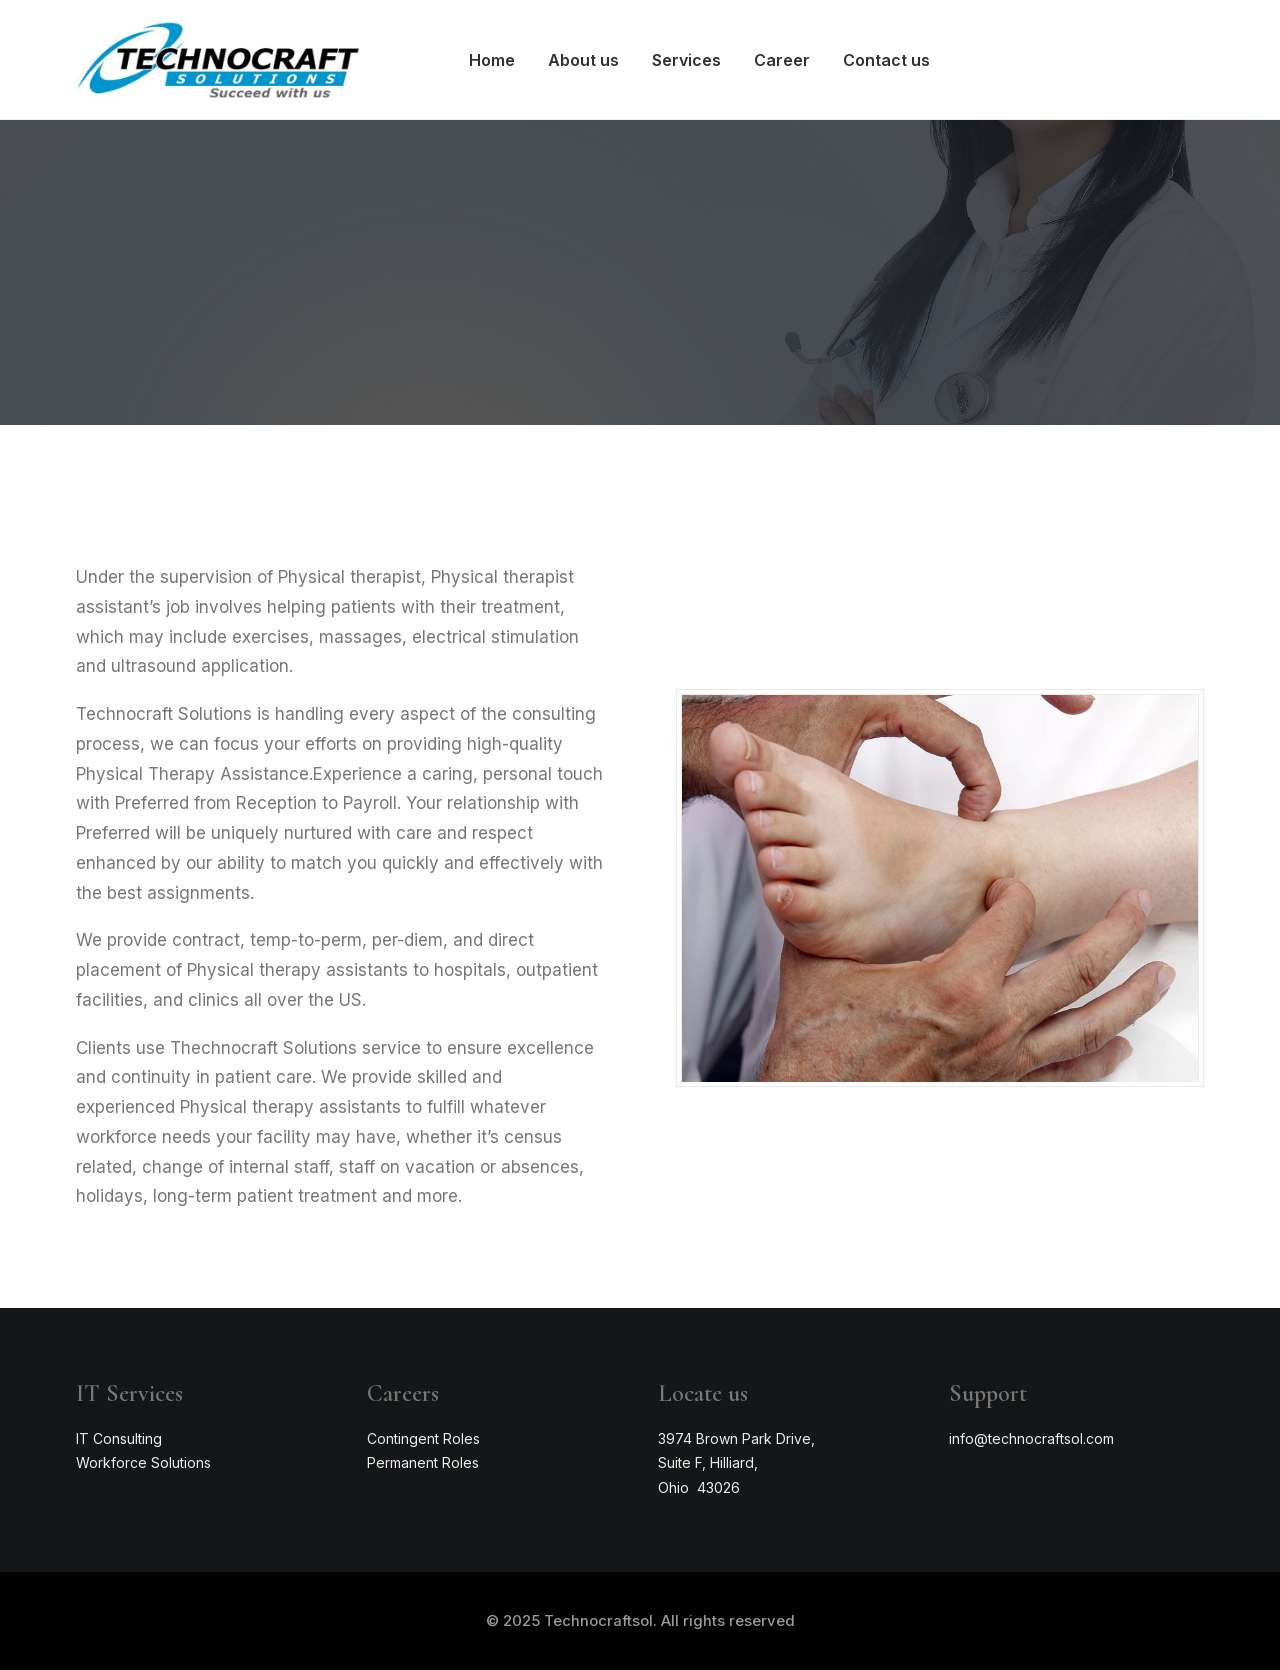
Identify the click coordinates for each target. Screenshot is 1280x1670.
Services (686, 60)
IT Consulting (119, 1438)
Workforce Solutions (143, 1462)
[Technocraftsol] (218, 60)
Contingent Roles (423, 1438)
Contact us (886, 60)
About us (583, 60)
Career (782, 60)
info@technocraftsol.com (1031, 1438)
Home (492, 60)
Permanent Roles (423, 1462)
